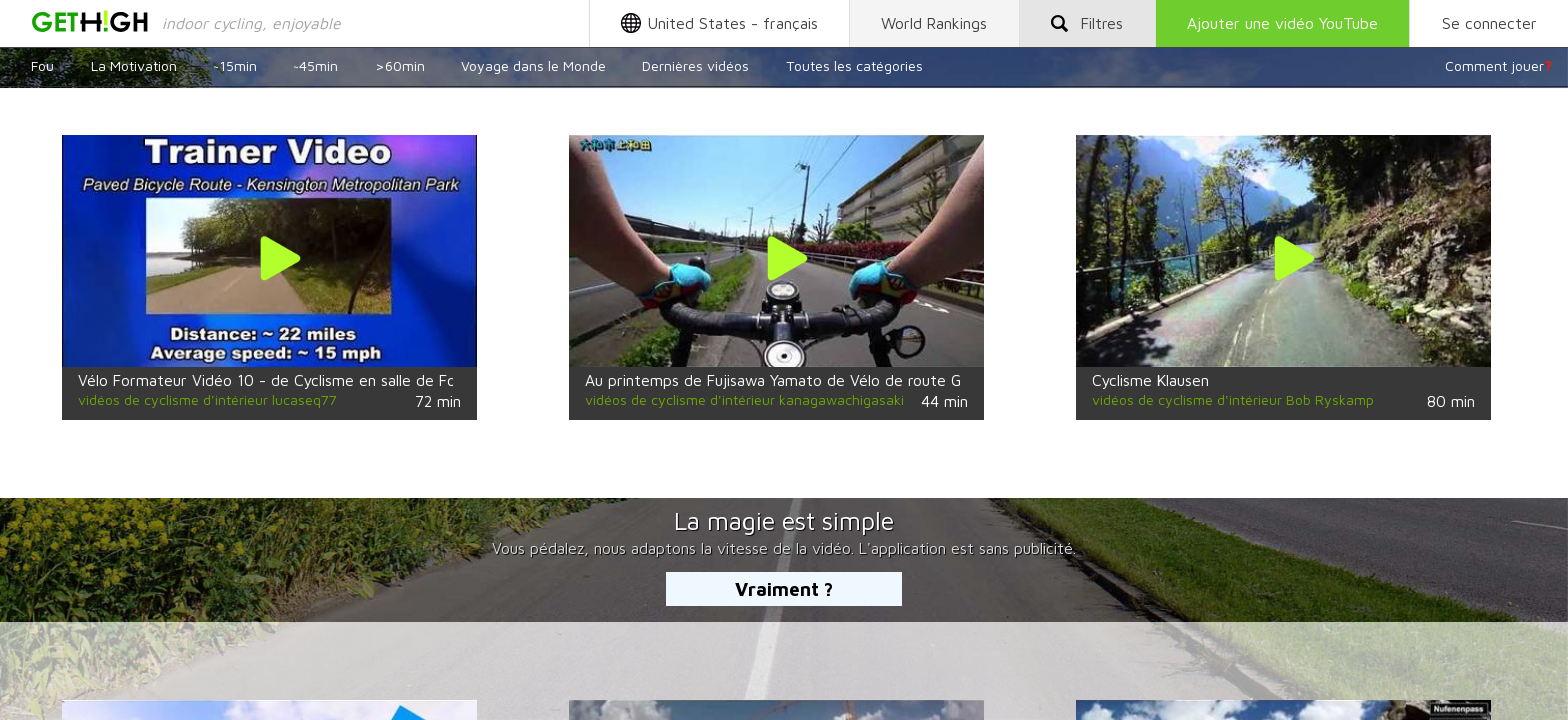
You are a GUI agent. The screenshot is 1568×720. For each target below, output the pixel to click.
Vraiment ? (784, 589)
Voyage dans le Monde (533, 65)
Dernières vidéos (695, 65)
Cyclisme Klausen (1150, 380)
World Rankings (934, 23)
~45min (315, 65)
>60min (400, 65)
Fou (42, 65)
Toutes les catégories (854, 65)
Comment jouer (1498, 65)
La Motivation (134, 65)
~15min (235, 65)
